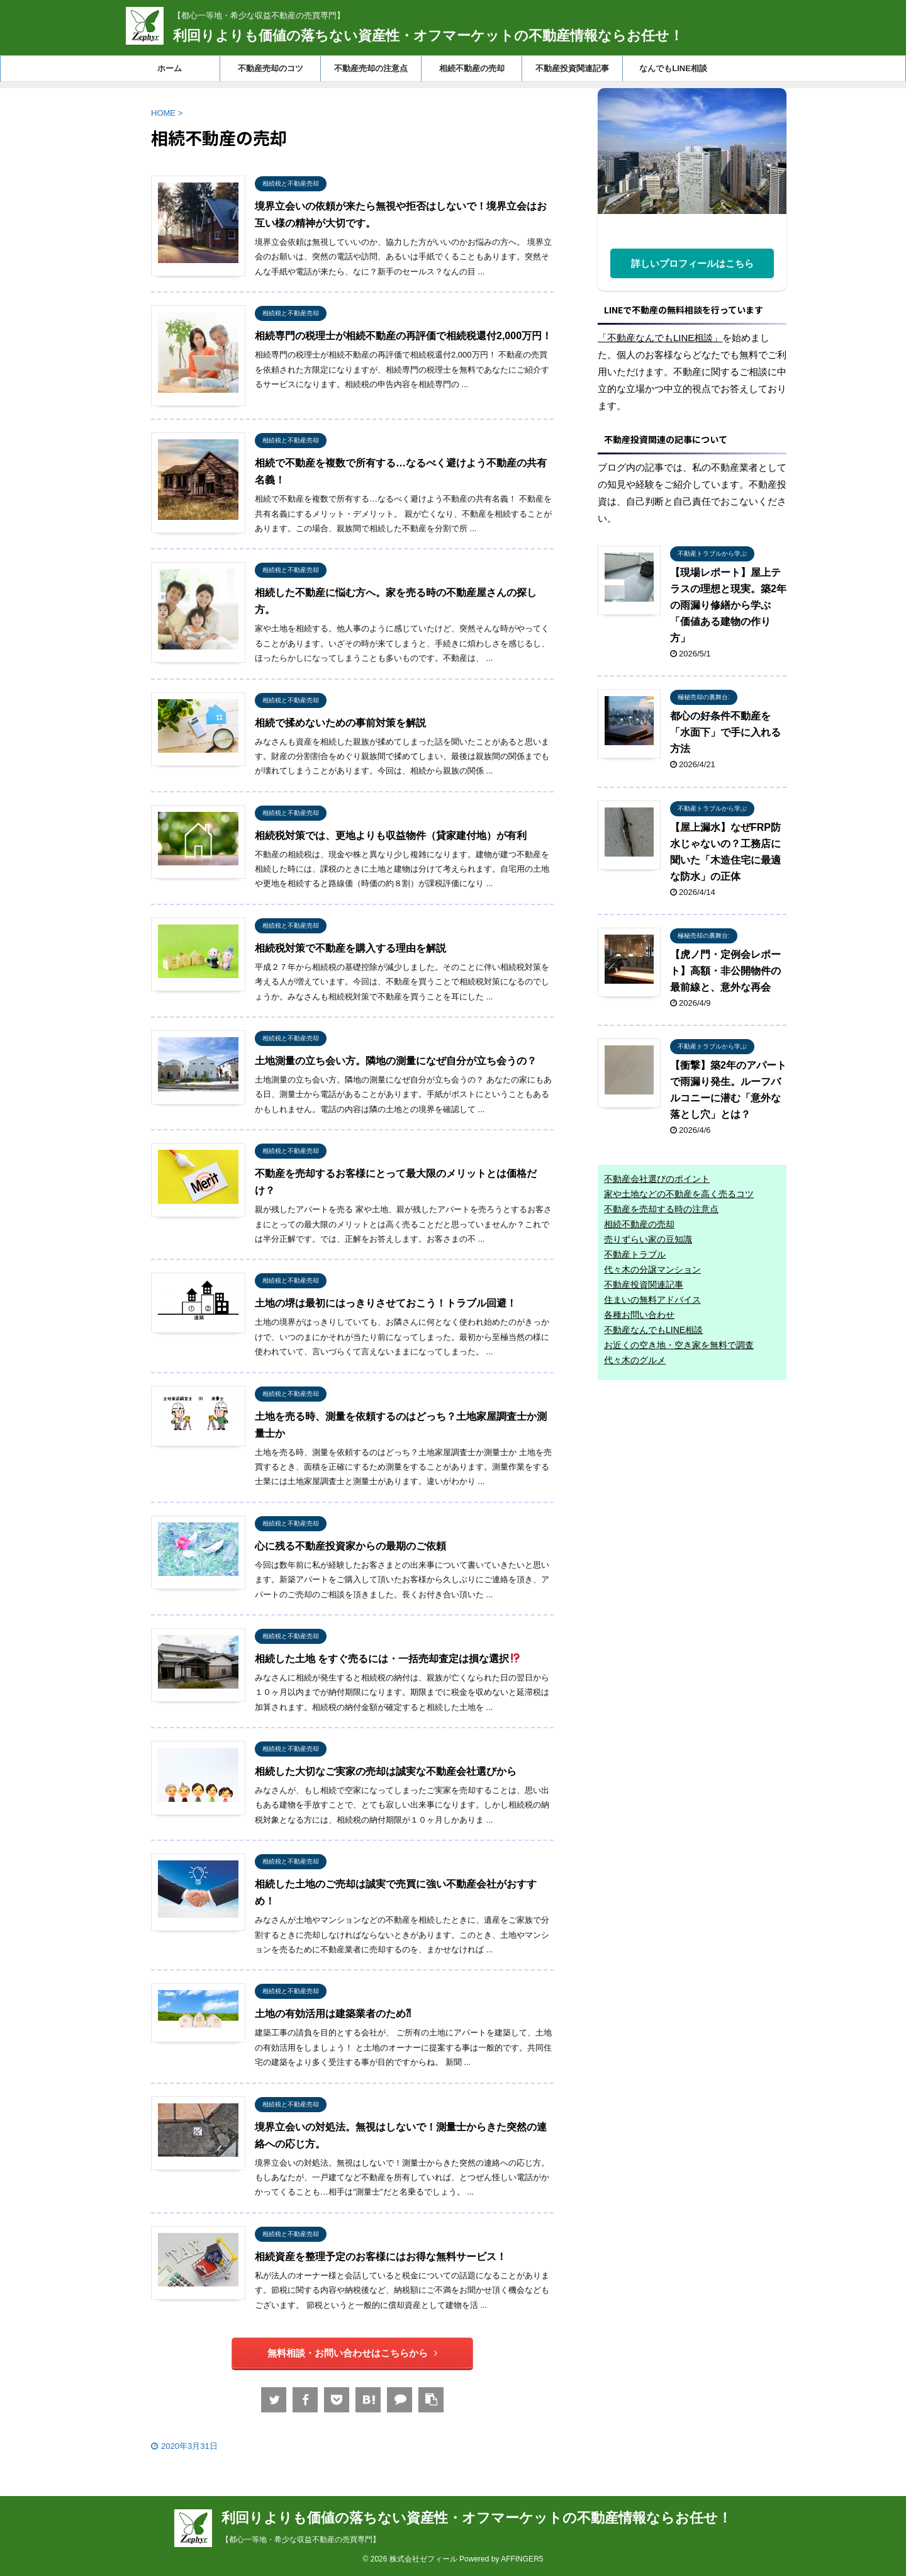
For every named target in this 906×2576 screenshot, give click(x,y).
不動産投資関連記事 (572, 68)
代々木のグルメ (635, 1360)
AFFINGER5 (522, 2559)
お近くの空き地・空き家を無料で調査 (679, 1345)
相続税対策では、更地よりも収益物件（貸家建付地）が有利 (391, 835)
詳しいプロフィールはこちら (692, 263)
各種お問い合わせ (639, 1315)
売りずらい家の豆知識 (648, 1239)
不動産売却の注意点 (371, 68)
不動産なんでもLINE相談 (653, 1330)
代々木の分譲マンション (652, 1269)
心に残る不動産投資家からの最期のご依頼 (350, 1546)
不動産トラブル (635, 1254)
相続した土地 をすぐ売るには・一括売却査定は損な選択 (387, 1658)
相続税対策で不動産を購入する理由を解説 (350, 948)
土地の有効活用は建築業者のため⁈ (333, 2013)
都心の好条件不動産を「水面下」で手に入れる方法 (725, 732)
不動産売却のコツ (270, 68)
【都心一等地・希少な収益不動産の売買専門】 (300, 2539)
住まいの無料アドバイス (652, 1300)
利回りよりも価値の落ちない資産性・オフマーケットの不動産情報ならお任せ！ (428, 35)
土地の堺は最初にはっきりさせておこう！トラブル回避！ (386, 1303)
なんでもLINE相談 (673, 68)
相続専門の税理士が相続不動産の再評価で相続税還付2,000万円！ (403, 335)
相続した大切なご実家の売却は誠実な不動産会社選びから (386, 1771)
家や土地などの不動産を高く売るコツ (679, 1194)
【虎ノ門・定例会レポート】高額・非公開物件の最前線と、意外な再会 (725, 971)
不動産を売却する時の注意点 (661, 1209)
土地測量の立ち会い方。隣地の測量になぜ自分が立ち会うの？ (396, 1060)
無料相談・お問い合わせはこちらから (352, 2353)
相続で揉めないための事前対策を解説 (340, 722)
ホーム (169, 68)
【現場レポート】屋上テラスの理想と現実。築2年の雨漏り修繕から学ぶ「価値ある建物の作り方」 (728, 605)
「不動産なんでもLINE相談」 (660, 337)
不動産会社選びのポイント (657, 1179)
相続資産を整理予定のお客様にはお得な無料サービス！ (380, 2256)
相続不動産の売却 (472, 68)
